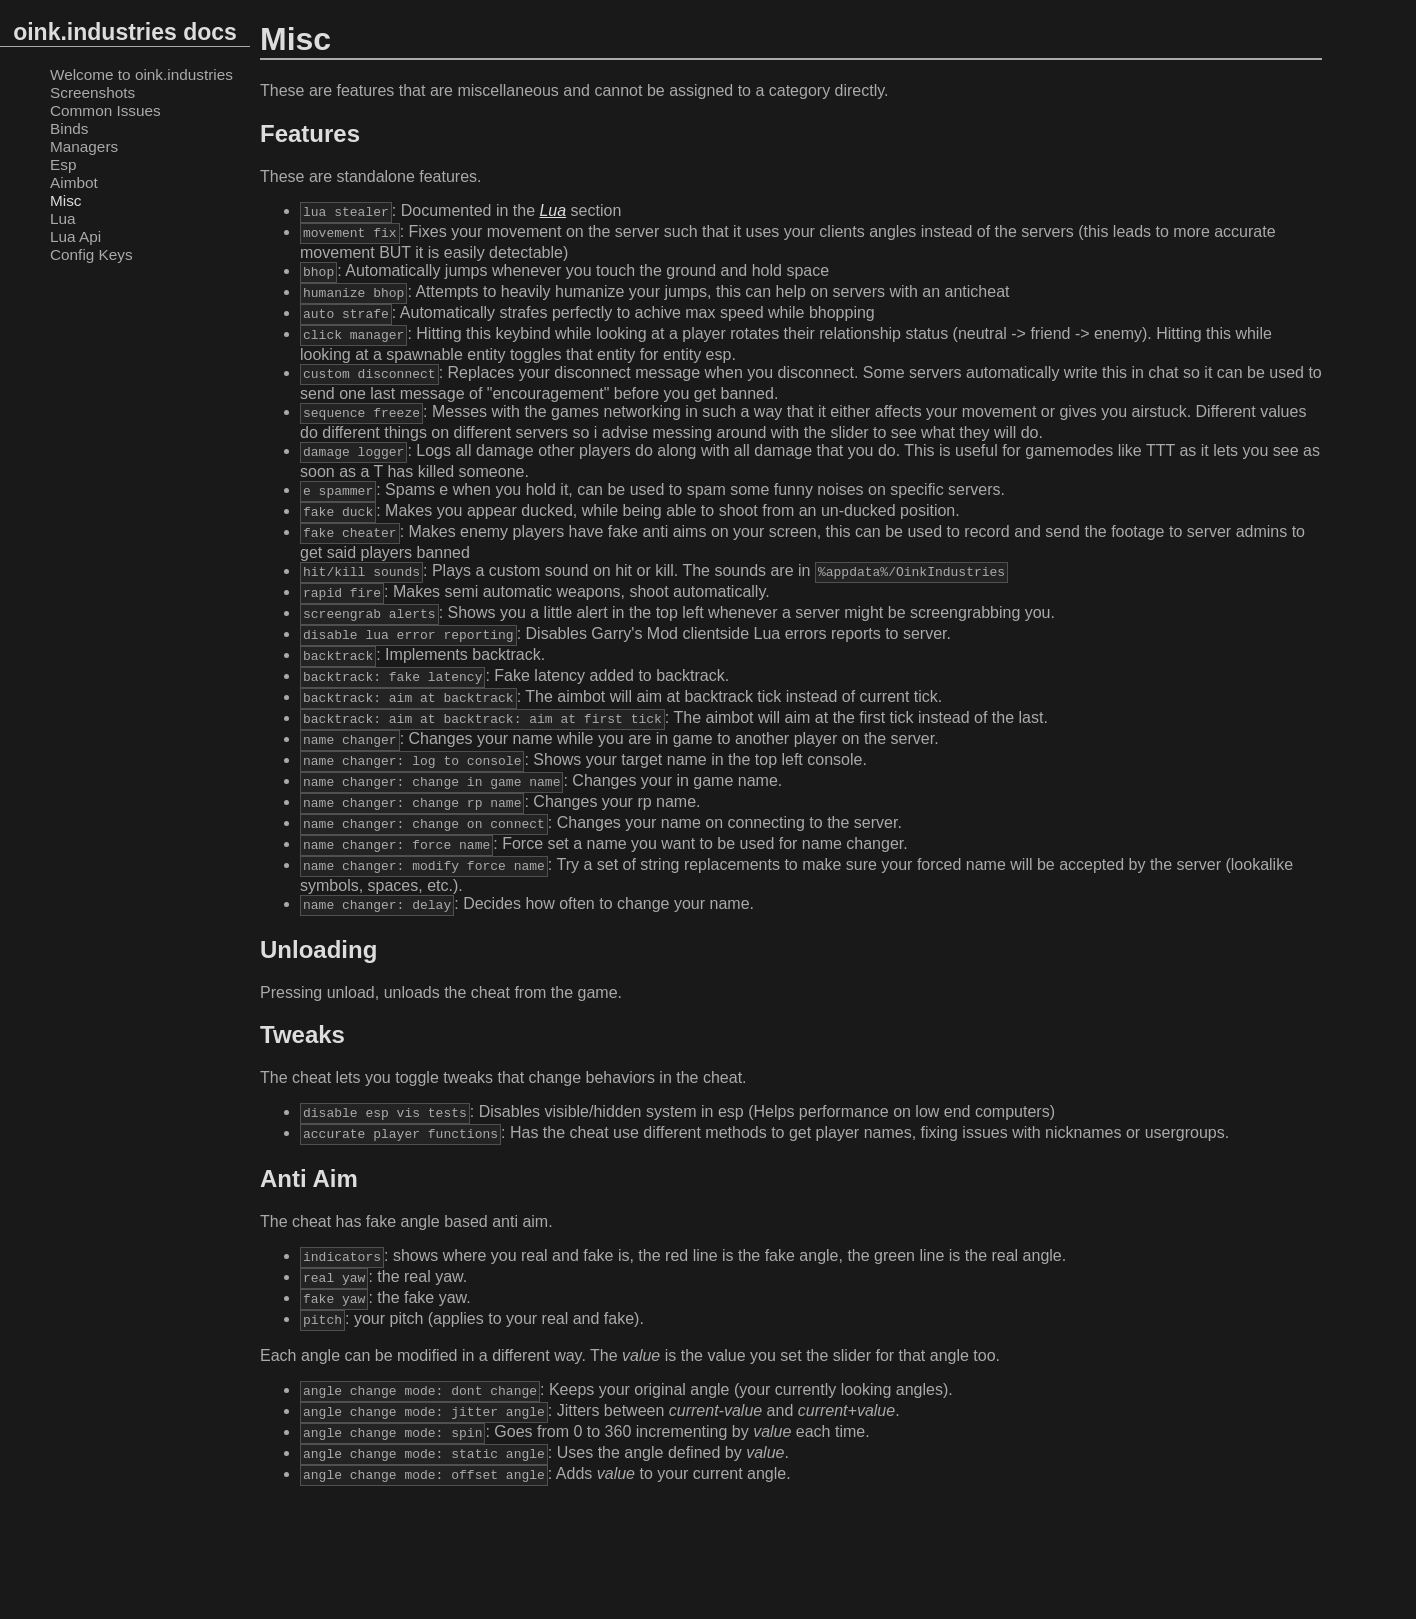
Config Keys (91, 254)
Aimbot (74, 182)
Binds (69, 128)
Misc (66, 200)
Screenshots (92, 92)
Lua (63, 218)
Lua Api (75, 236)
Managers (84, 146)
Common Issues (105, 110)
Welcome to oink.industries (141, 74)
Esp (63, 164)
